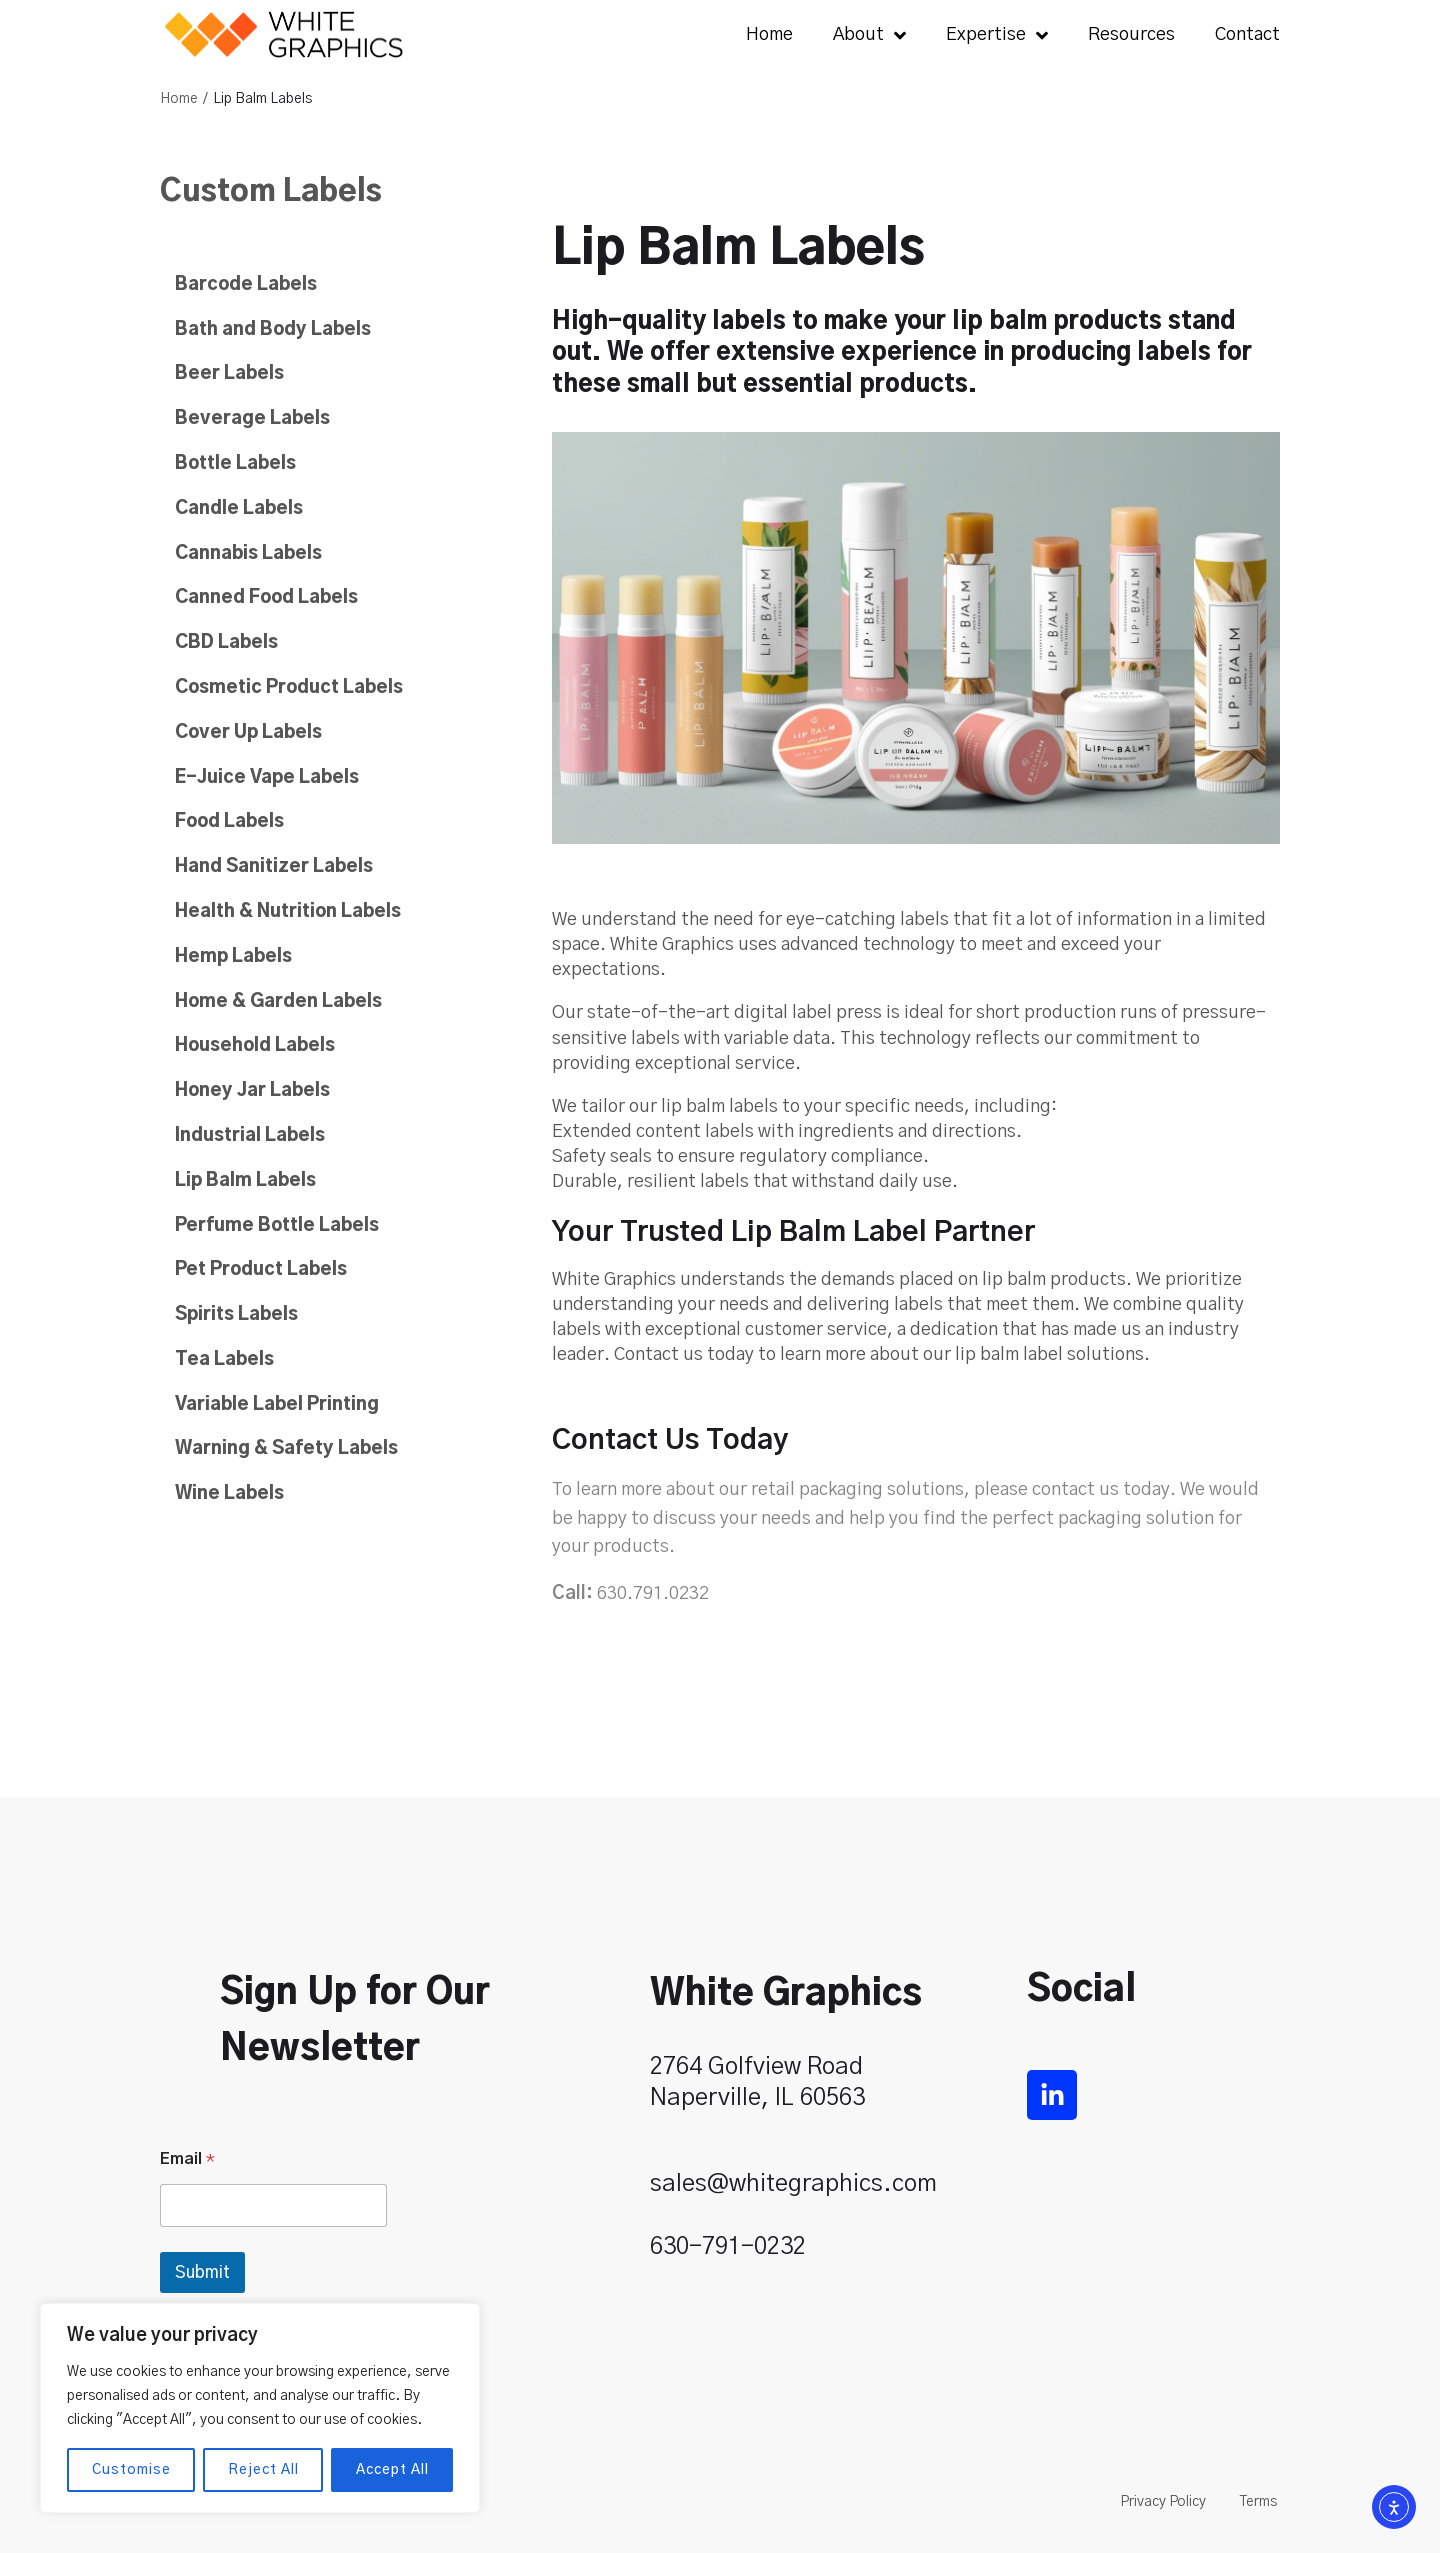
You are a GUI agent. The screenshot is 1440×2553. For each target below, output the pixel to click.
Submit (202, 2272)
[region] (260, 2408)
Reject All (263, 2470)
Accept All (392, 2470)
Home (179, 99)
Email (187, 2159)
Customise (131, 2470)
